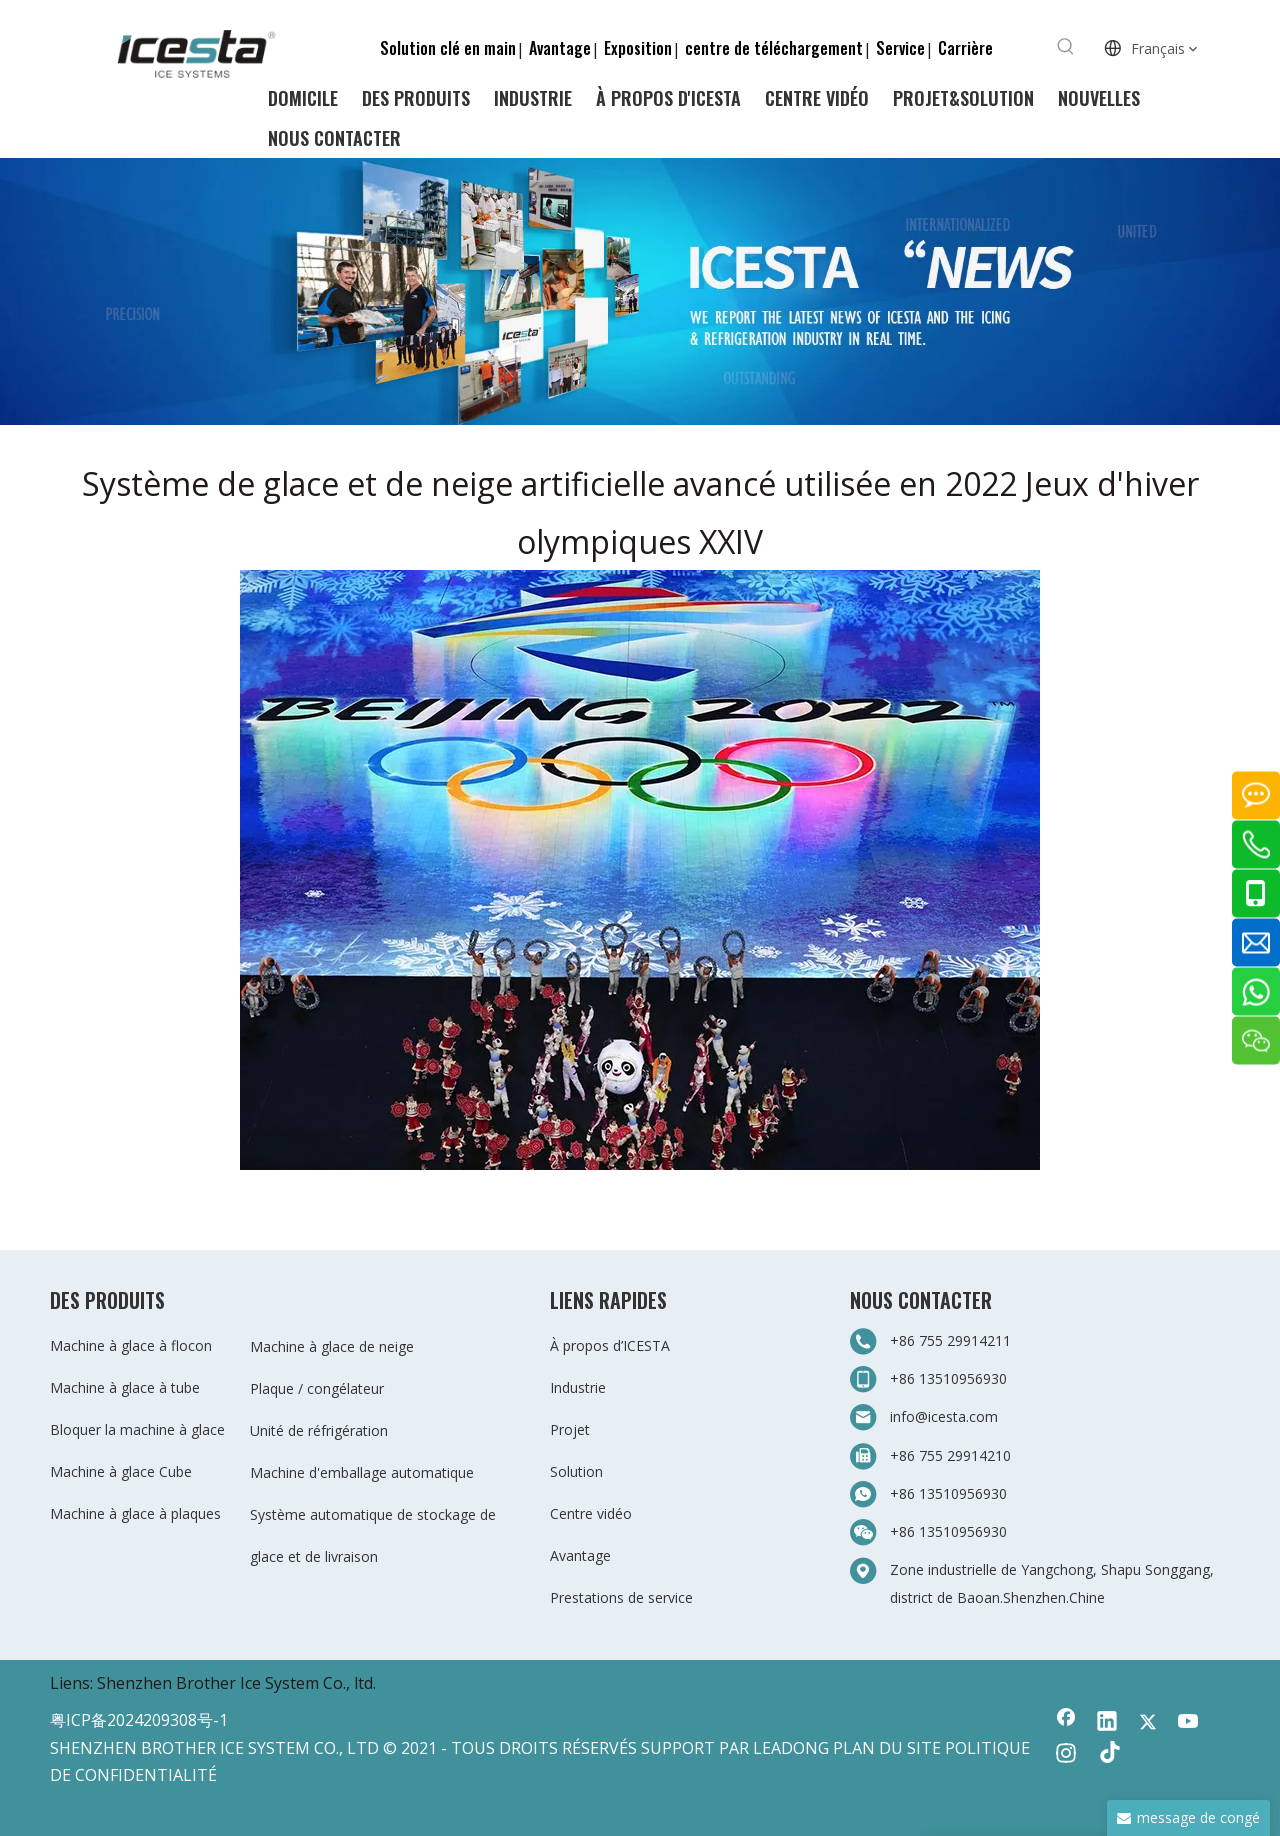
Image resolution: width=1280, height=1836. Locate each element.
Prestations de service (621, 1597)
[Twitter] (1148, 1723)
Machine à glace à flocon (131, 1345)
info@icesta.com (944, 1416)
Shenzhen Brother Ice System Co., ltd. (236, 1683)
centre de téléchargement (774, 48)
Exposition (638, 48)
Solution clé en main (448, 48)
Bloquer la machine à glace (137, 1429)
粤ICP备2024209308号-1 (139, 1720)
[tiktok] (1107, 1755)
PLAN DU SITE (887, 1748)
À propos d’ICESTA (610, 1345)
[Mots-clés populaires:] (1066, 47)
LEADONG (791, 1748)
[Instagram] (1066, 1755)
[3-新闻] (640, 291)
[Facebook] (1066, 1723)
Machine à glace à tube (125, 1387)
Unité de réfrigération (319, 1430)
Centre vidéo (591, 1513)
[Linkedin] (1107, 1723)
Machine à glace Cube (121, 1471)
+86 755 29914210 (950, 1455)
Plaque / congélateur (317, 1388)
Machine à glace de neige (332, 1346)
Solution (576, 1471)
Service (900, 48)
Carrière (965, 48)
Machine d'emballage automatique (362, 1472)
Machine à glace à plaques (135, 1513)
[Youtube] (1189, 1723)
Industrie (578, 1387)
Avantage (560, 48)
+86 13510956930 (948, 1378)
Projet (570, 1429)
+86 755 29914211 (950, 1340)
